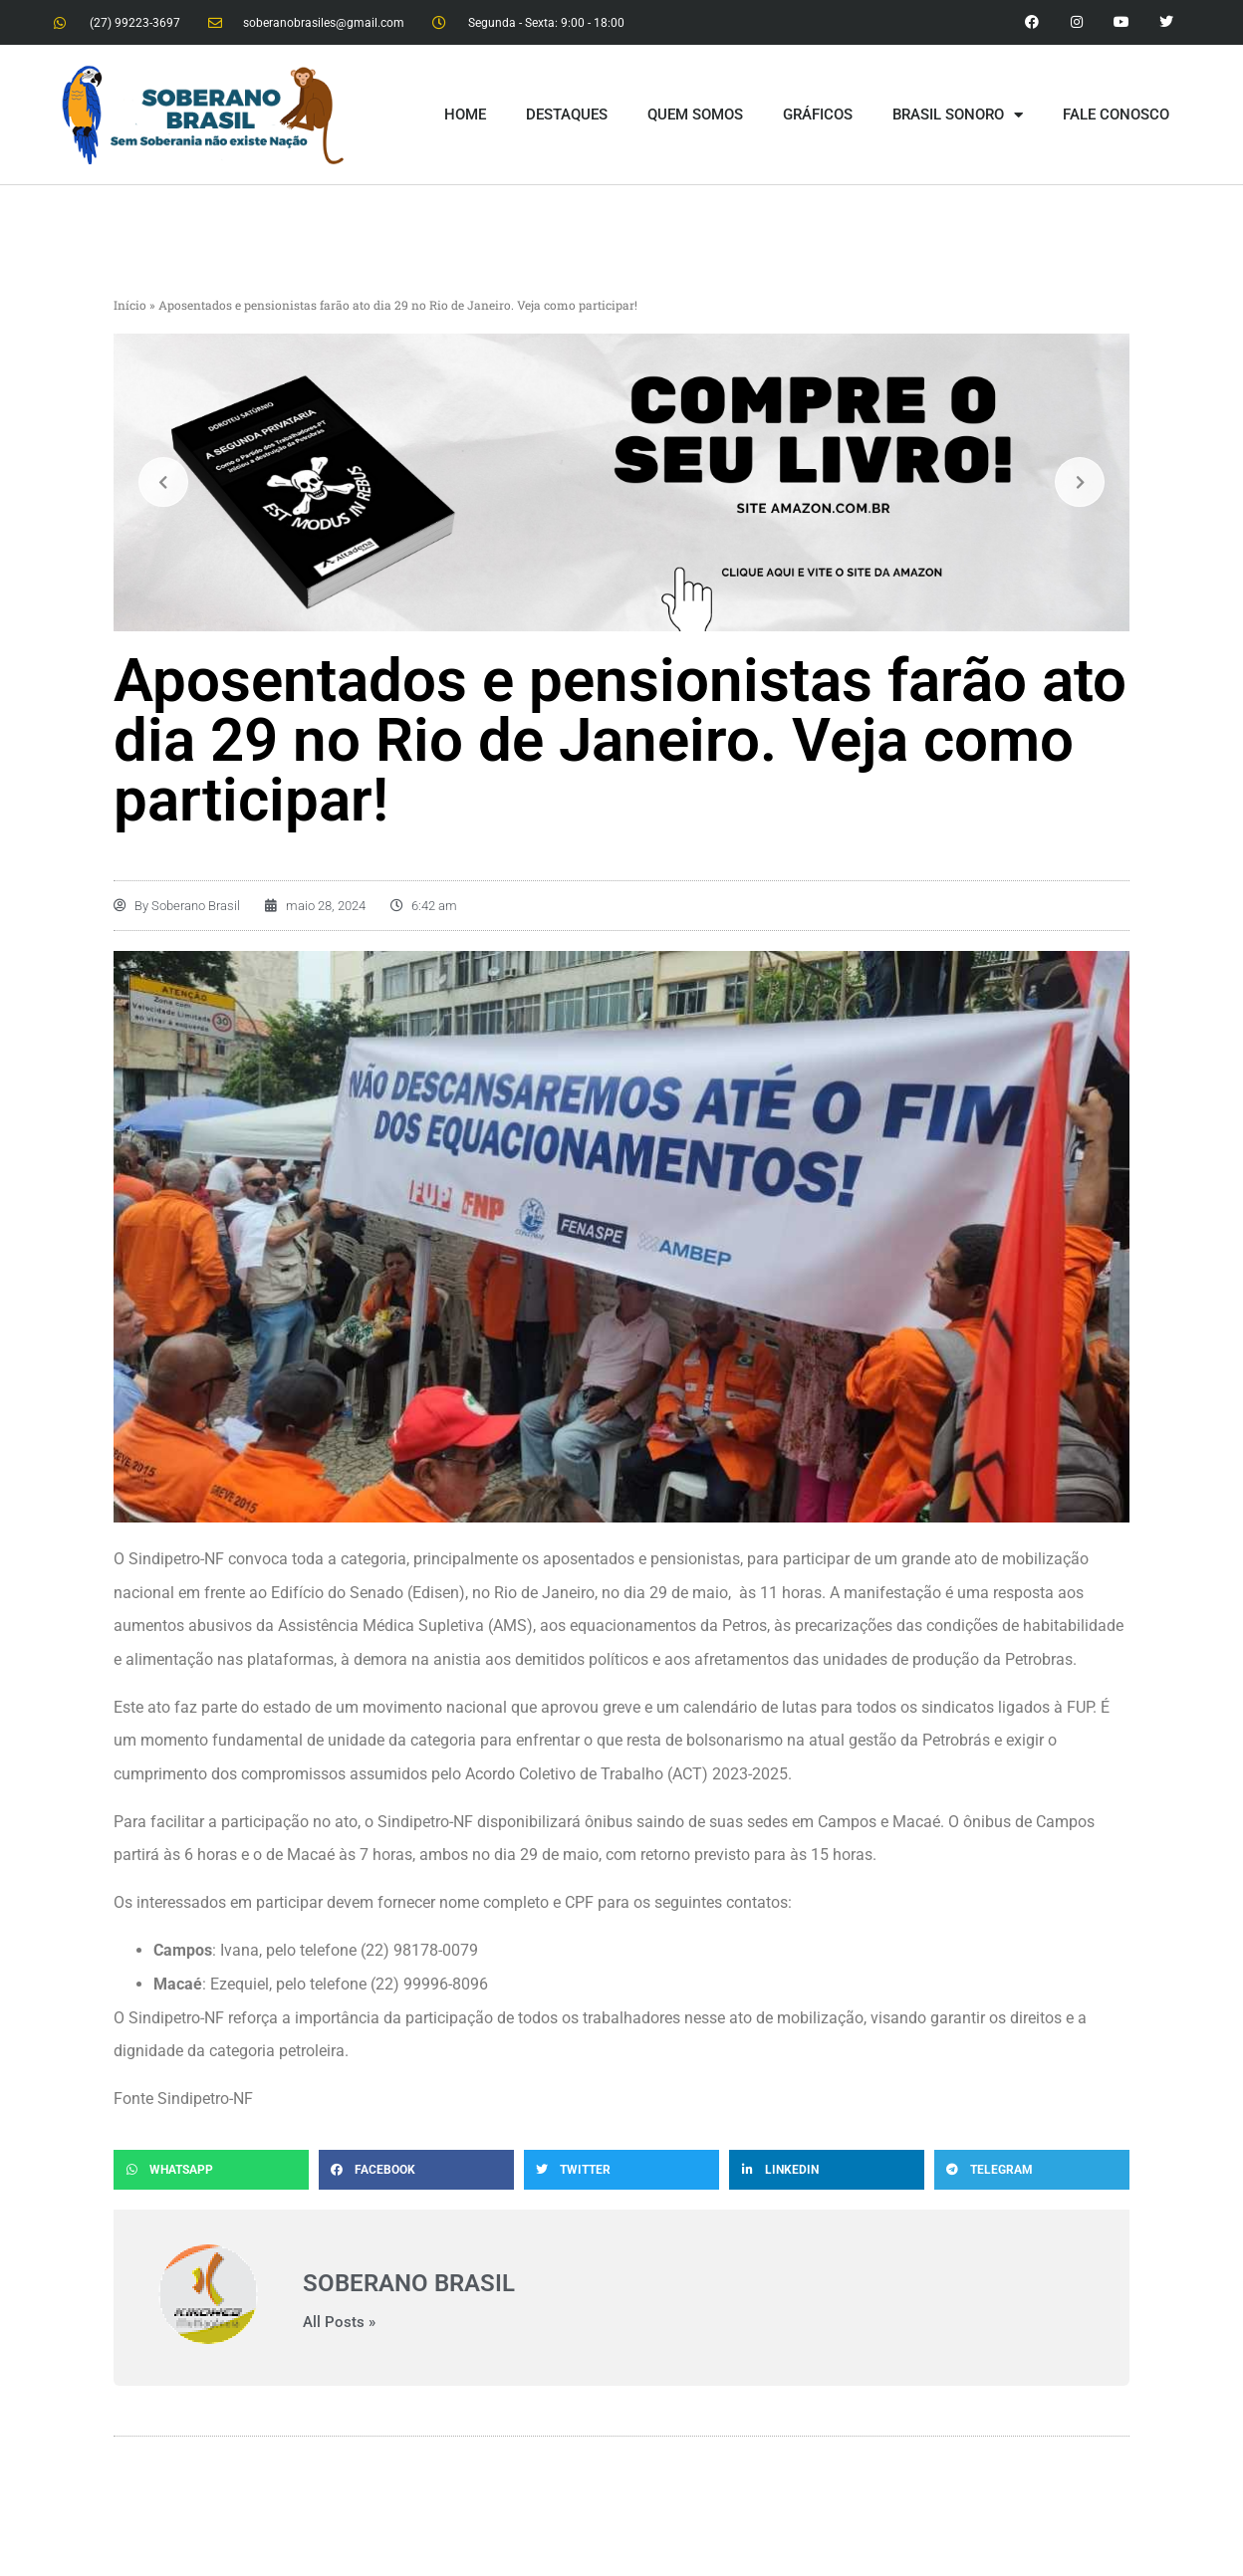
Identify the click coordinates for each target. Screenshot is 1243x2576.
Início (130, 305)
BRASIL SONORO (957, 115)
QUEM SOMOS (695, 114)
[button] (211, 2170)
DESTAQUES (567, 114)
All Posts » (339, 2322)
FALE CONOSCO (1116, 114)
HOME (465, 114)
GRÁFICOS (818, 114)
